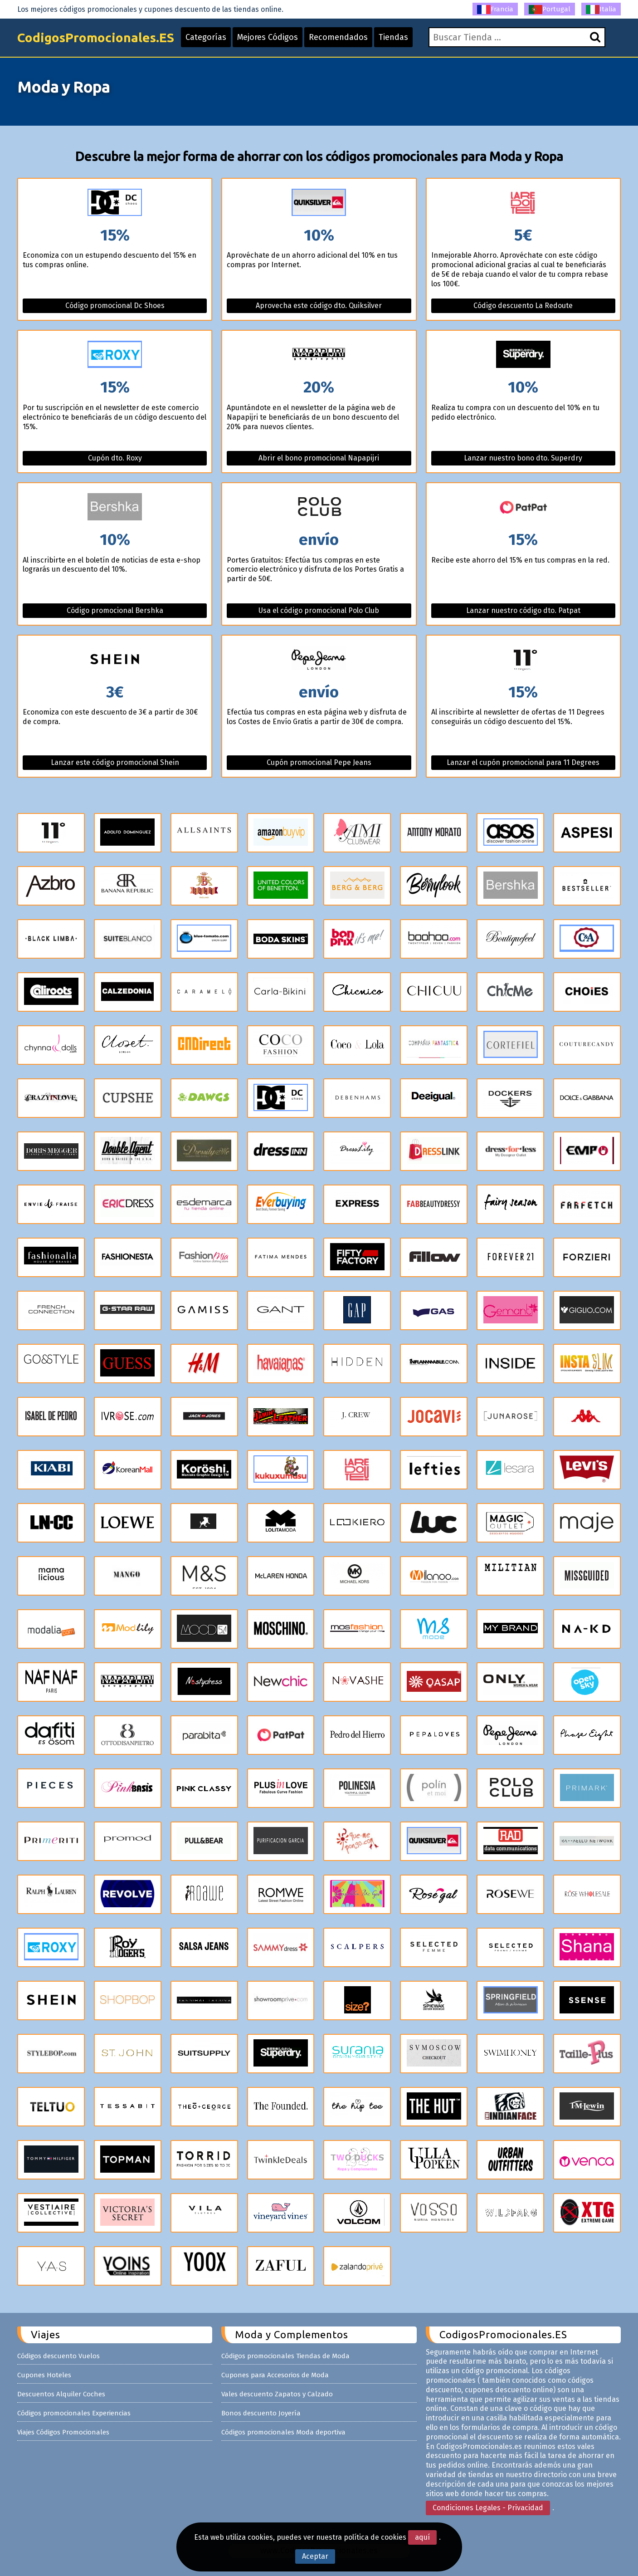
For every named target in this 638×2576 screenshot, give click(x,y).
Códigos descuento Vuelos (58, 2356)
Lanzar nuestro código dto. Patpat (523, 610)
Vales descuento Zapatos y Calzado (277, 2394)
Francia (495, 9)
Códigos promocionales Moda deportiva (283, 2432)
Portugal (549, 9)
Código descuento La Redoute (523, 305)
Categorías (205, 37)
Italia (601, 9)
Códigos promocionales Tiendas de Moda (285, 2356)
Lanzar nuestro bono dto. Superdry (523, 458)
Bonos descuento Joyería (261, 2413)
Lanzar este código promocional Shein (115, 762)
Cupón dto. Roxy (115, 458)
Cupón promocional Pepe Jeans (319, 762)
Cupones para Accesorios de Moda (275, 2375)
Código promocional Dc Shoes (115, 305)
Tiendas (393, 37)
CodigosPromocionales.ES (95, 37)
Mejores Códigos (267, 37)
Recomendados (338, 37)
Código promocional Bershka (115, 610)
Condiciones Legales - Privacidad (488, 2507)
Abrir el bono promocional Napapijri (318, 458)
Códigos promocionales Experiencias (74, 2413)
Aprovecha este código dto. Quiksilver (319, 305)
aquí (422, 2537)
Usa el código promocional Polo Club (318, 610)
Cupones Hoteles (44, 2375)
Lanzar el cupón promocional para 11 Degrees (523, 762)
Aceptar (315, 2556)
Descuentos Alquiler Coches (61, 2394)
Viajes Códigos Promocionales (63, 2432)
